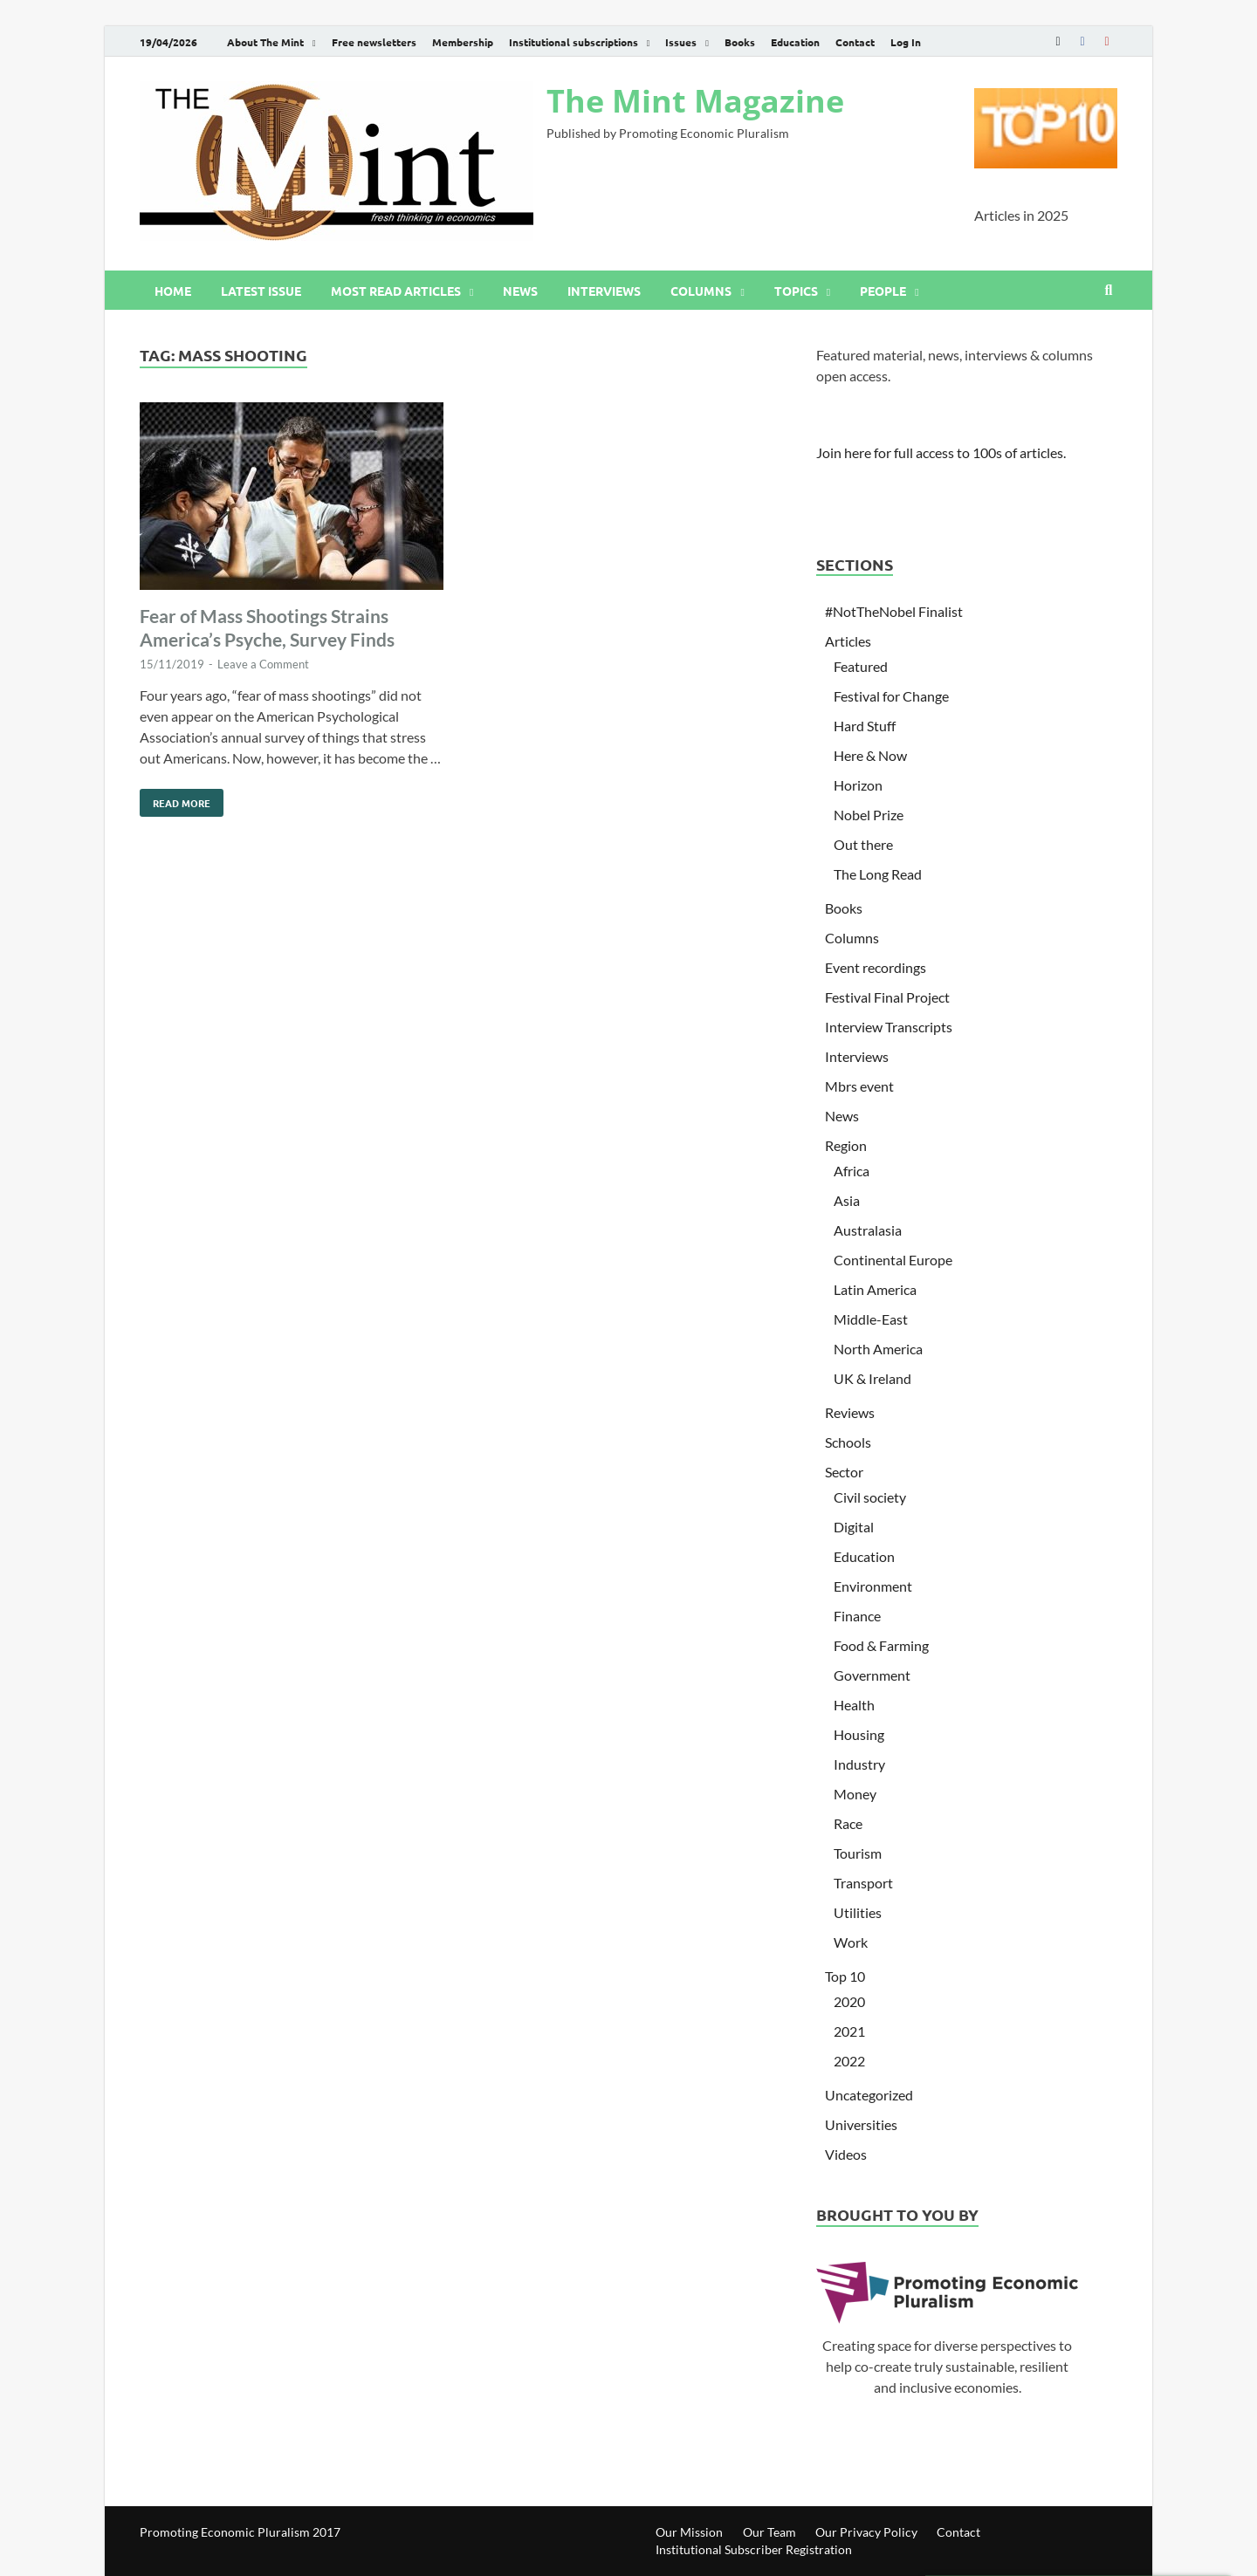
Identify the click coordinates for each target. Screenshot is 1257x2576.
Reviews (850, 1412)
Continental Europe (893, 1259)
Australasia (868, 1230)
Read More (175, 799)
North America (878, 1348)
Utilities (858, 1912)
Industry (859, 1764)
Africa (851, 1170)
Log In (905, 42)
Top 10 (845, 1976)
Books (740, 42)
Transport (863, 1882)
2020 (849, 2001)
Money (855, 1793)
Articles (848, 641)
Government (872, 1675)
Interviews (604, 290)
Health (854, 1704)
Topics (796, 290)
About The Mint (265, 42)
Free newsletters (374, 42)
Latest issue (261, 290)
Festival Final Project (887, 997)
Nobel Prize (868, 814)
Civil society (870, 1497)
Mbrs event (859, 1086)
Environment (873, 1586)
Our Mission (689, 2532)
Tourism (858, 1853)
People (883, 290)
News (520, 290)
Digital (854, 1526)
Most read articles (396, 290)
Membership (462, 42)
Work (851, 1942)
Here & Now (870, 755)
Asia (847, 1200)
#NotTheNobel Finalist (894, 611)
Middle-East (871, 1319)
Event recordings (875, 967)
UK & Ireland (872, 1378)
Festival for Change (891, 696)
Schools (848, 1442)
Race (848, 1823)
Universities (861, 2124)
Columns (701, 290)
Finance (857, 1615)
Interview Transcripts (888, 1026)
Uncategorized (869, 2094)
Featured (861, 666)
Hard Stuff (865, 725)
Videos (846, 2154)
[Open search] (1109, 291)
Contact (855, 42)
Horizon (858, 785)
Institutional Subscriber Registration (754, 2549)
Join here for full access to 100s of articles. (941, 452)
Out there (863, 844)
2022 (849, 2060)
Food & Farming (881, 1645)
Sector (844, 1471)
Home (173, 290)
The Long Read (878, 874)
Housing (859, 1734)
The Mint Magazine (695, 100)
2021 (849, 2031)
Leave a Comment (263, 664)
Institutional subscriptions (573, 42)
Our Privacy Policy (866, 2532)
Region (846, 1145)
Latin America (875, 1289)
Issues (681, 42)
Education (795, 42)
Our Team (769, 2532)
